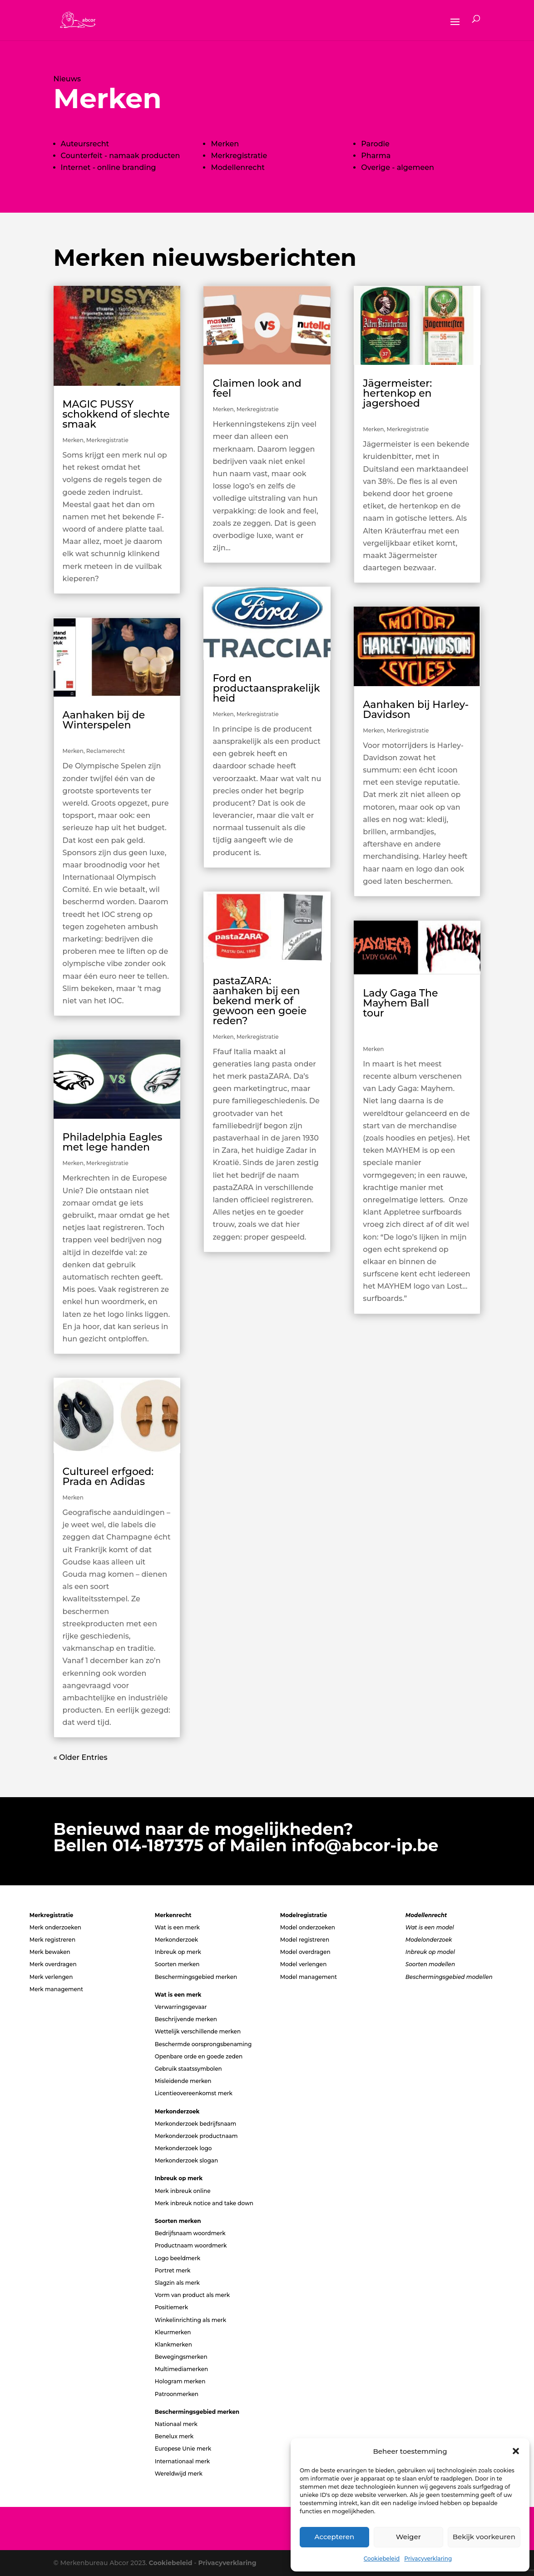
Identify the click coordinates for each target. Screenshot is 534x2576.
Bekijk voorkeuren (484, 2536)
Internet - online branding (108, 167)
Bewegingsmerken (181, 2356)
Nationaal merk (176, 2424)
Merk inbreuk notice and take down (204, 2203)
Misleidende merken (183, 2081)
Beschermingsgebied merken (196, 1976)
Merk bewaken (50, 1951)
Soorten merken (177, 1964)
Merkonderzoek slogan (186, 2160)
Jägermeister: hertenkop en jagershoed (417, 398)
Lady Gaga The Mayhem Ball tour (416, 1013)
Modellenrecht (237, 167)
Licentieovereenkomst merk (193, 2093)
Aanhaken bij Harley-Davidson (416, 709)
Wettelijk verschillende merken (198, 2031)
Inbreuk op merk (178, 1951)
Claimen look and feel (257, 388)
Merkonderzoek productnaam (196, 2136)
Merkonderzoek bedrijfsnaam (196, 2123)
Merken (73, 440)
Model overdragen (305, 1951)
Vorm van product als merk (192, 2295)
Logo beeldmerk (177, 2258)
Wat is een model (429, 1927)
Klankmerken (173, 2344)
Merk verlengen (51, 1976)
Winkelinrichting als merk (190, 2320)
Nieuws (67, 79)
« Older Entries (81, 1757)
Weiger (408, 2536)
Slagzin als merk (177, 2282)
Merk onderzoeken (55, 1927)
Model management (308, 1976)
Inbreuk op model (430, 1951)
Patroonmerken (176, 2394)
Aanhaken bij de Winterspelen (116, 725)
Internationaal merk (182, 2461)
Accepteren (335, 2536)
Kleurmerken (173, 2332)
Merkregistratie (239, 155)
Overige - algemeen (397, 167)
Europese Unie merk (183, 2448)
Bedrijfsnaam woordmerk (190, 2233)
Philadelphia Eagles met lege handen (113, 1142)
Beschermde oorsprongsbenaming (203, 2044)
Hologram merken (180, 2381)
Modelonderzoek (428, 1939)
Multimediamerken (181, 2369)
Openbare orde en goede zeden (199, 2056)
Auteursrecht (85, 144)
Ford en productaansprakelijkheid (266, 688)
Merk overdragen (53, 1964)
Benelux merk (174, 2436)
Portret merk (173, 2270)
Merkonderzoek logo (183, 2148)
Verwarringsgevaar (181, 2006)
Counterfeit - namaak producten (120, 155)
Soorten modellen (430, 1964)
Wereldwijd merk (179, 2473)
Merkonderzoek (176, 1939)
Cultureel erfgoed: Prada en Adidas (108, 1476)
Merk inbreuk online (183, 2190)
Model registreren (304, 1939)
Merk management (56, 1989)
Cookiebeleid (382, 2558)
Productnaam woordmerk (191, 2245)
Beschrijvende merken (186, 2019)
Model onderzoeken (307, 1927)
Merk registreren (52, 1939)
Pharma (376, 155)
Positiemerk (171, 2307)
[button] (515, 2451)
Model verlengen (303, 1964)
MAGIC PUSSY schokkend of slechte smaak (116, 414)
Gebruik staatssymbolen (188, 2068)
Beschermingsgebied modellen (449, 1976)
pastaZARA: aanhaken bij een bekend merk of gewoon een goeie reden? (260, 1001)
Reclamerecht (105, 750)
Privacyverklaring (428, 2558)
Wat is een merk (177, 1927)
